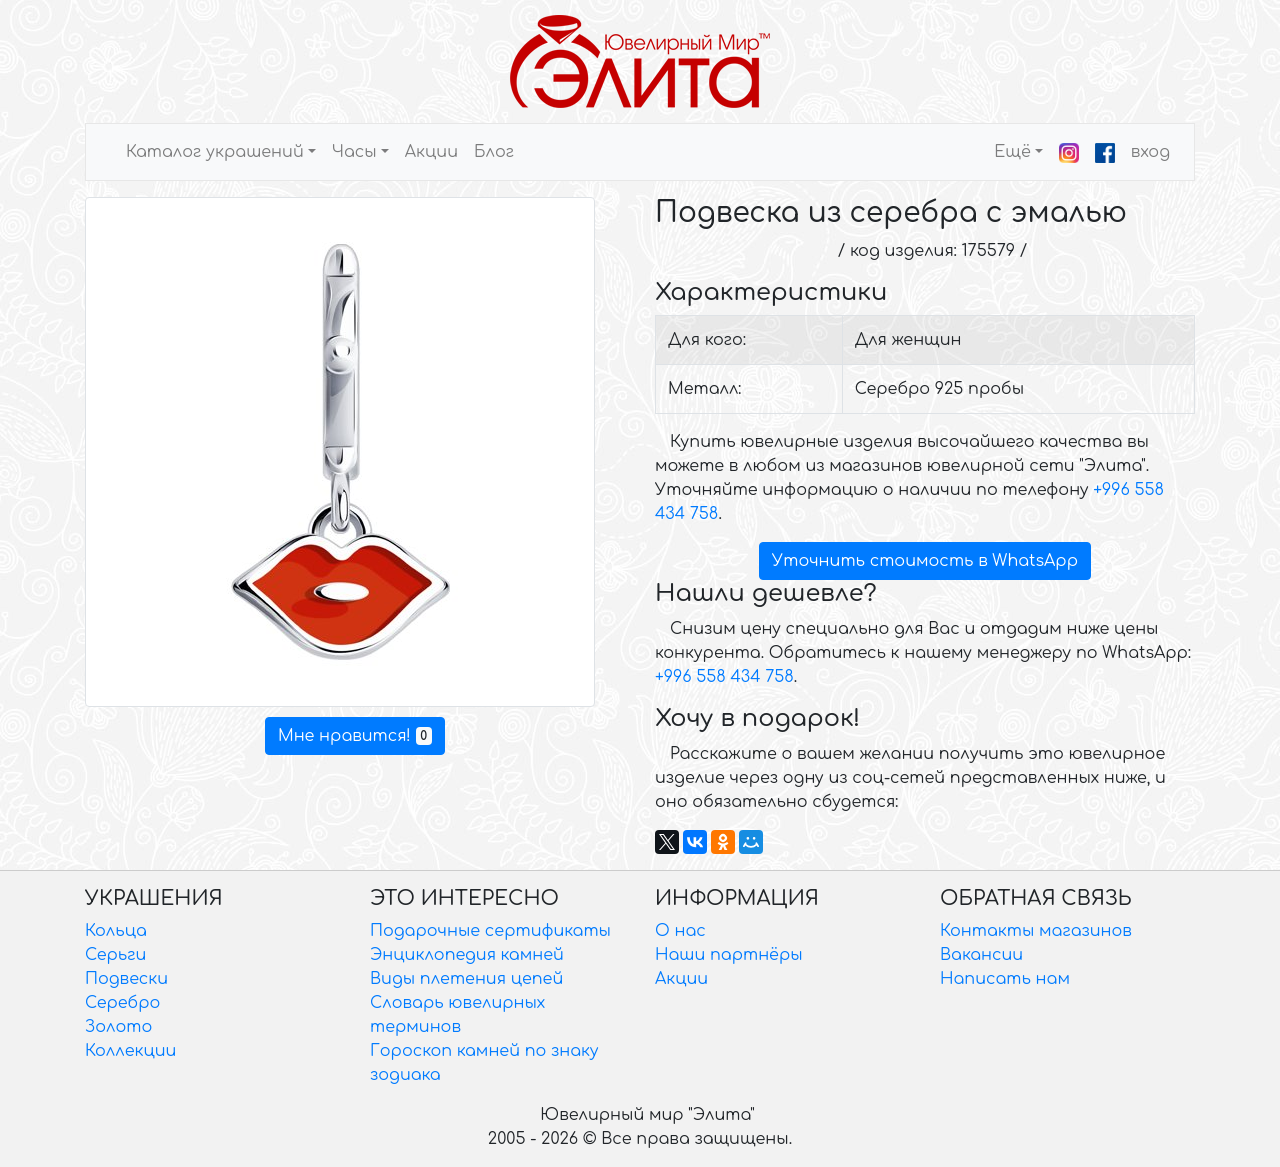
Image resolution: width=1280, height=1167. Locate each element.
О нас (680, 931)
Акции (431, 152)
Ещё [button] (1012, 152)
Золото (118, 1027)
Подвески (126, 979)
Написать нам (1005, 979)
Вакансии (981, 955)
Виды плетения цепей (466, 979)
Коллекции (130, 1051)
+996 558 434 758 (724, 677)
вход (1150, 152)
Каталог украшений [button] (215, 152)
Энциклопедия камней (467, 955)
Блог (494, 152)
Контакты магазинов (1036, 931)
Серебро (122, 1003)
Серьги (115, 955)
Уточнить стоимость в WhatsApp (925, 561)
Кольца (116, 931)
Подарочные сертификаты (490, 931)
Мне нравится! (355, 736)
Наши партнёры (729, 955)
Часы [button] (354, 152)
